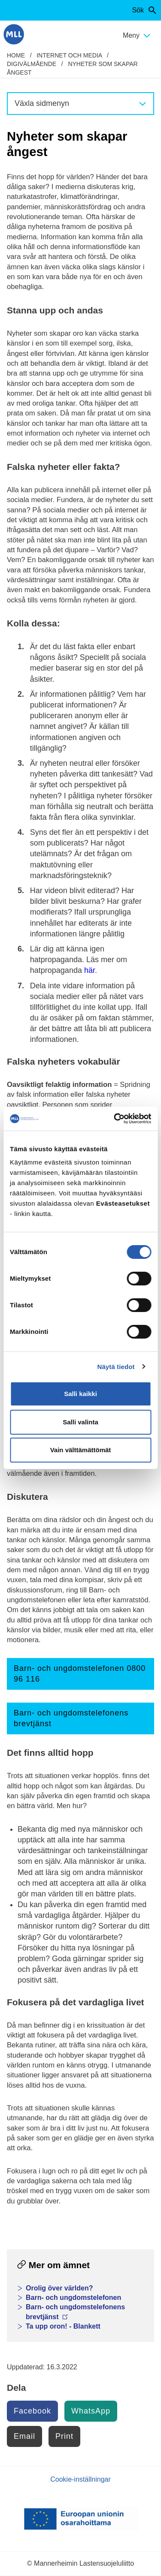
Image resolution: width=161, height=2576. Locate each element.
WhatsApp (90, 2411)
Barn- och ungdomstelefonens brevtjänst (71, 1718)
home (16, 55)
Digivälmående (31, 63)
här (89, 970)
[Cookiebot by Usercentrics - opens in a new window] (114, 1118)
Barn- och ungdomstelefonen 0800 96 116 (80, 1673)
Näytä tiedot (116, 1366)
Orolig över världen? (59, 2288)
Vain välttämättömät (80, 1450)
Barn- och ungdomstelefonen (73, 2297)
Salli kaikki (80, 1393)
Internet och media (69, 55)
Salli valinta (80, 1422)
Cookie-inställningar (80, 2479)
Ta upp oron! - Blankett (63, 2326)
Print (64, 2436)
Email (24, 2436)
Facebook (32, 2411)
